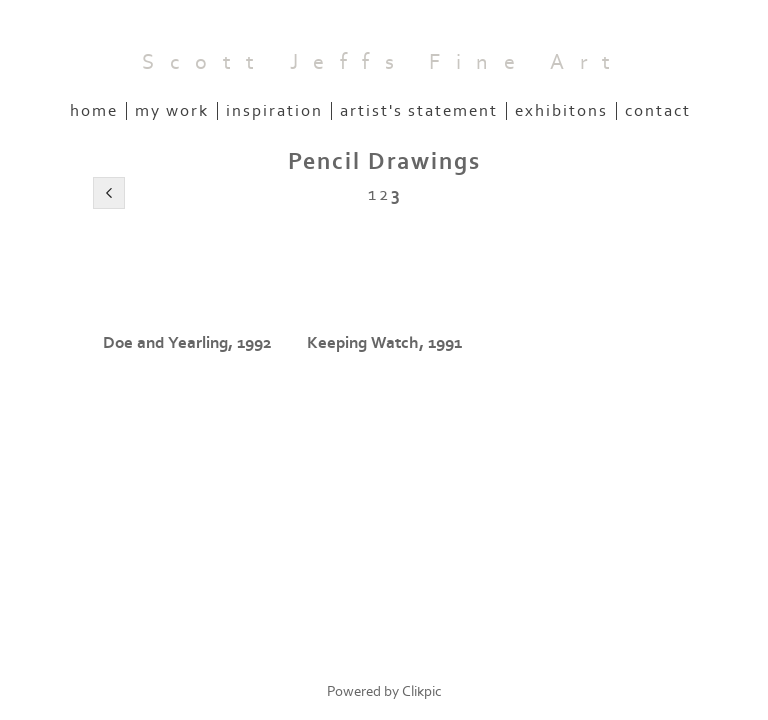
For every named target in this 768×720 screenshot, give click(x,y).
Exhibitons (561, 111)
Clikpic (422, 691)
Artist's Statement (419, 111)
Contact (658, 111)
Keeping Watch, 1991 (384, 343)
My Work (172, 111)
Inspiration (274, 111)
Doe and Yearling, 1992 (187, 343)
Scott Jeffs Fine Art (384, 62)
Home (94, 111)
